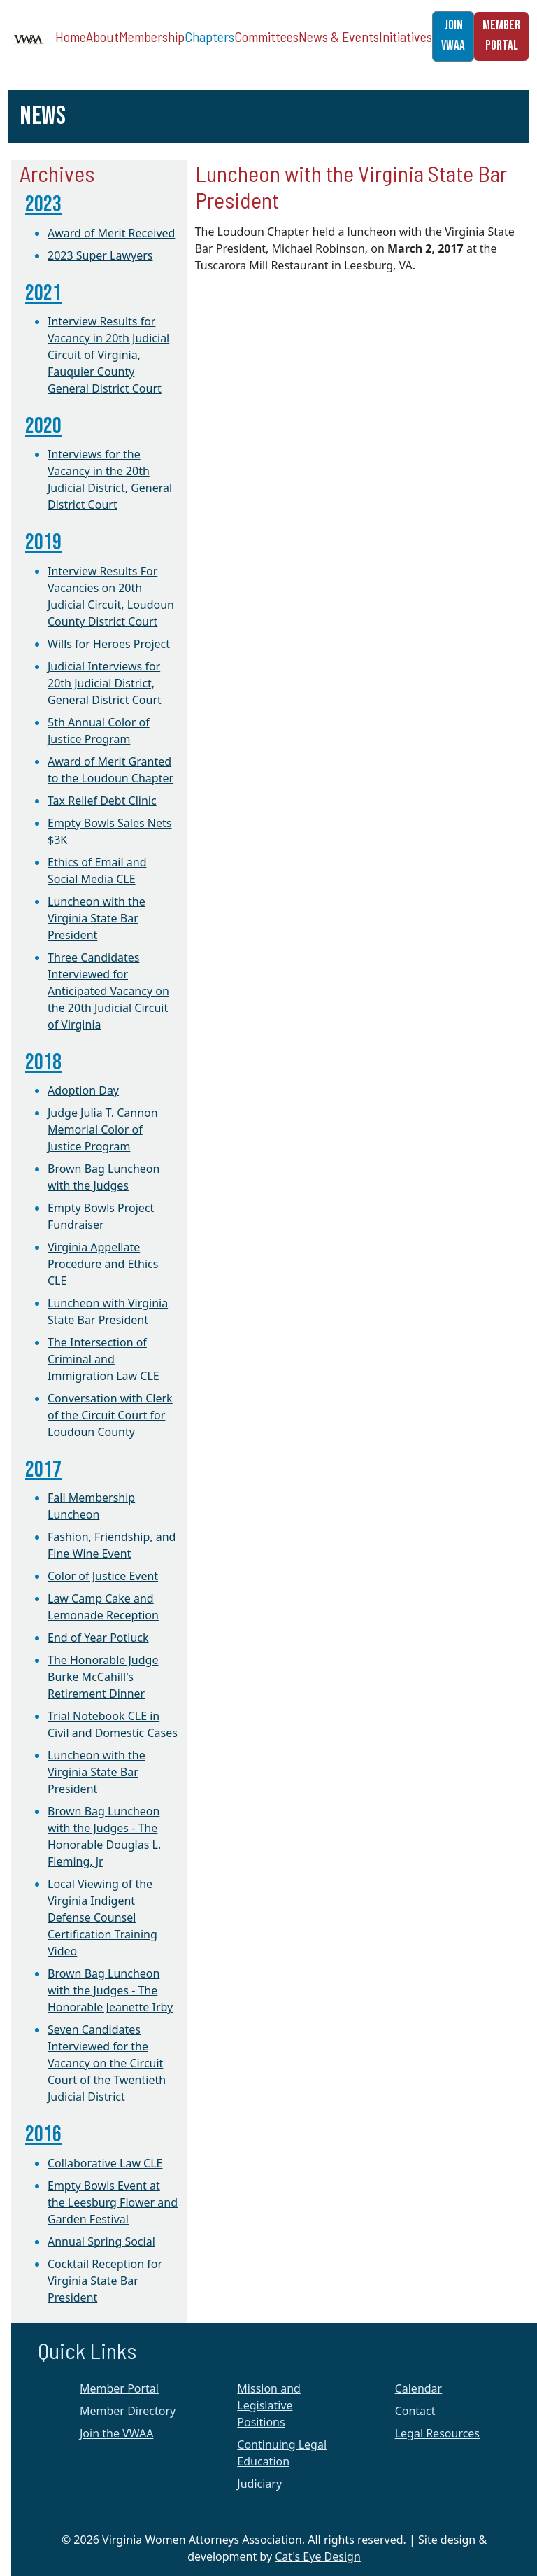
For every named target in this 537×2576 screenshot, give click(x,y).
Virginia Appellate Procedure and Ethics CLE (103, 1263)
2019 (43, 542)
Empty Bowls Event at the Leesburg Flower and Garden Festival (113, 2202)
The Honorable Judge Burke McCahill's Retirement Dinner (103, 1676)
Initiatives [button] (405, 36)
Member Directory (128, 2411)
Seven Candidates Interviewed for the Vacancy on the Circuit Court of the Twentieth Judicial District (107, 2063)
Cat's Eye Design (318, 2556)
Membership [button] (152, 36)
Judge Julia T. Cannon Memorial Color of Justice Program (103, 1129)
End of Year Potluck (98, 1637)
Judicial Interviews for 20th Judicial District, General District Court (105, 683)
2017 (43, 1470)
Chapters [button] (209, 36)
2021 (43, 293)
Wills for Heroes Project (109, 644)
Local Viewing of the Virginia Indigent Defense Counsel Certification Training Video (102, 1917)
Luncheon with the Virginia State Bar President (96, 918)
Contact (415, 2411)
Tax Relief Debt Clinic (102, 800)
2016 (43, 2134)
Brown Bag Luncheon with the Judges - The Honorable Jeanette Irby (110, 1990)
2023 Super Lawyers (100, 255)
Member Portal (119, 2388)
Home (70, 36)
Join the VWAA (116, 2433)
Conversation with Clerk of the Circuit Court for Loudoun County (110, 1415)
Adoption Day (83, 1090)
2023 (43, 204)
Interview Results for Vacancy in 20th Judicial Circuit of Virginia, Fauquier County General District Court (108, 355)
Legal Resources (437, 2433)
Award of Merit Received (111, 233)
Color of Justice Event (103, 1576)
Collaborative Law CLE (105, 2163)
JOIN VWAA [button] (453, 35)
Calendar (419, 2388)
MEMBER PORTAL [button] (501, 35)
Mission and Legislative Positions (269, 2405)
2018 (43, 1062)
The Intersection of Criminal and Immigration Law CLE (103, 1359)
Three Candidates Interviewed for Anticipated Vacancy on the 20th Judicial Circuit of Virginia (108, 991)
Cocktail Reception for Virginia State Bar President (105, 2280)
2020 (43, 426)
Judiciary (259, 2483)
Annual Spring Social (101, 2241)
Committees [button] (266, 36)
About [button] (102, 36)
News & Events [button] (339, 36)
